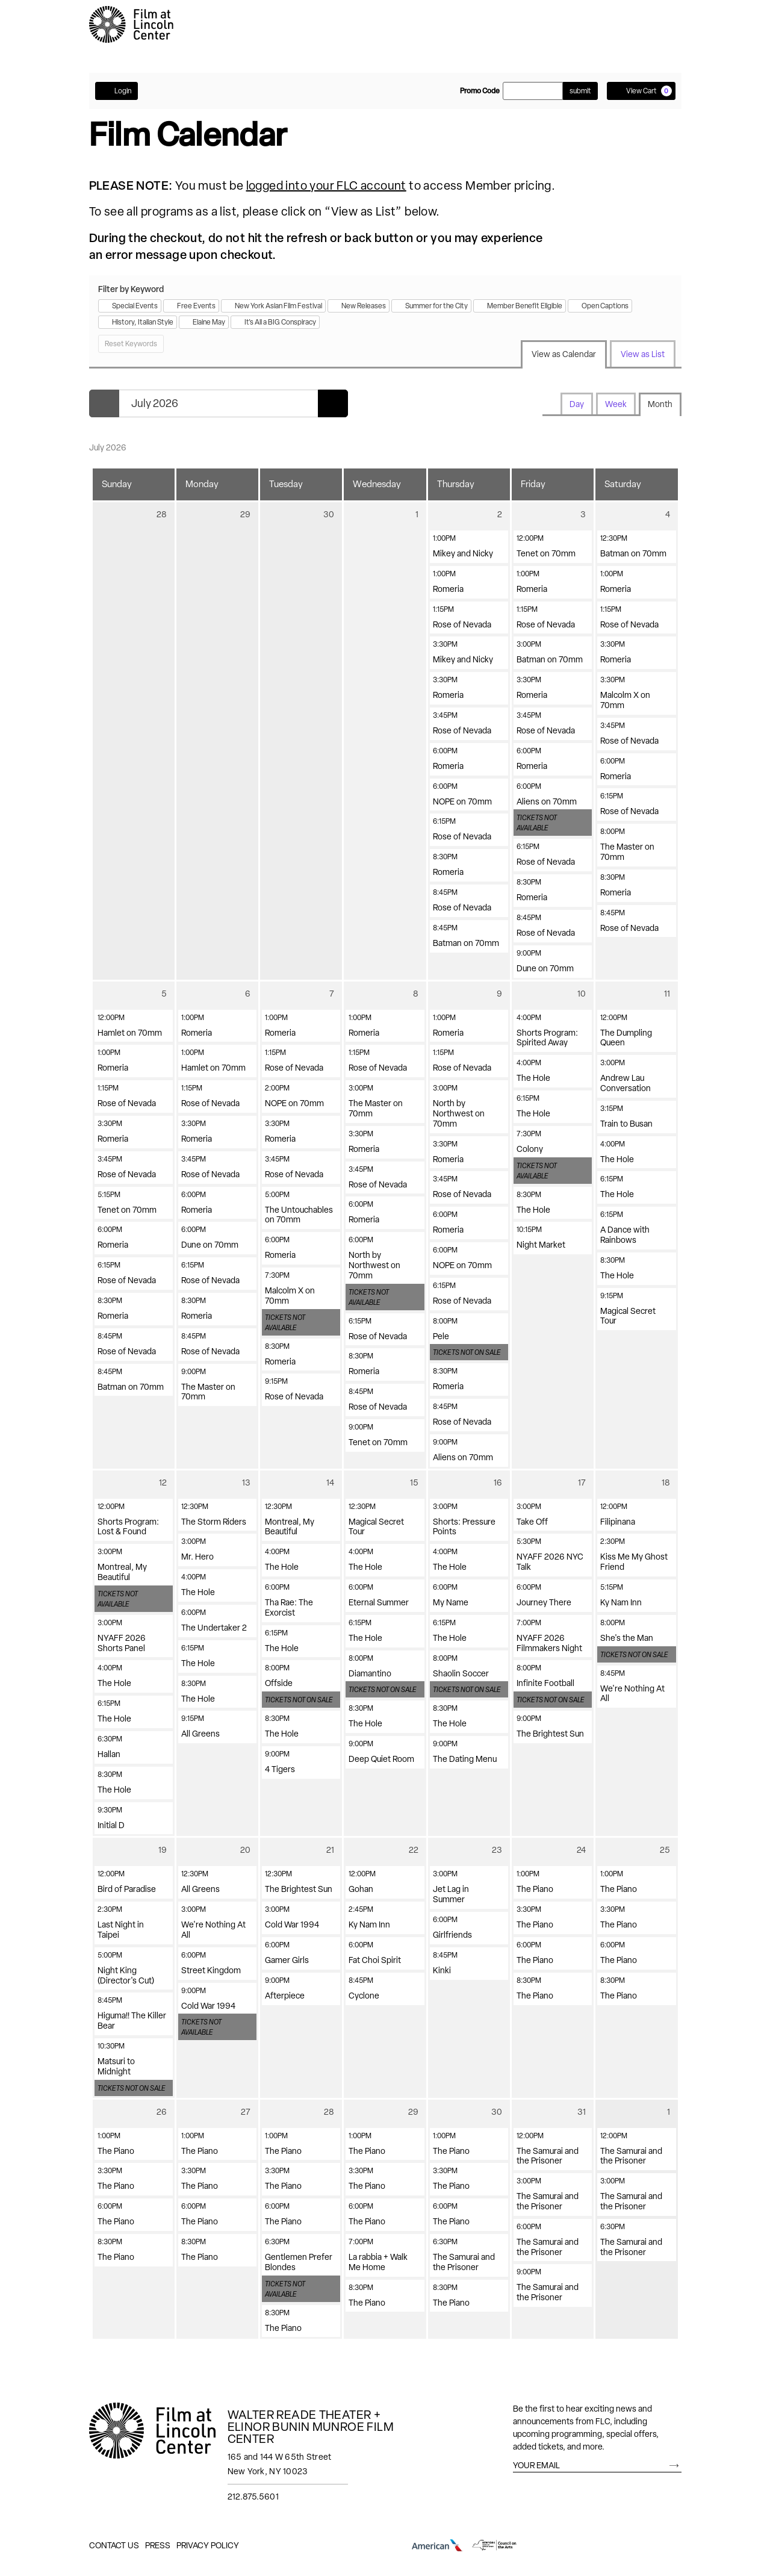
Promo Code (480, 91)
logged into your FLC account (326, 185)
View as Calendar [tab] (564, 354)
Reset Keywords (131, 344)
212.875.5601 (253, 2496)
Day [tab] (577, 404)
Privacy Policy (207, 2545)
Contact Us (114, 2545)
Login (116, 91)
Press (157, 2545)
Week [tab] (616, 404)
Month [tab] (660, 404)
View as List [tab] (643, 354)
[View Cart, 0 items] (641, 91)
